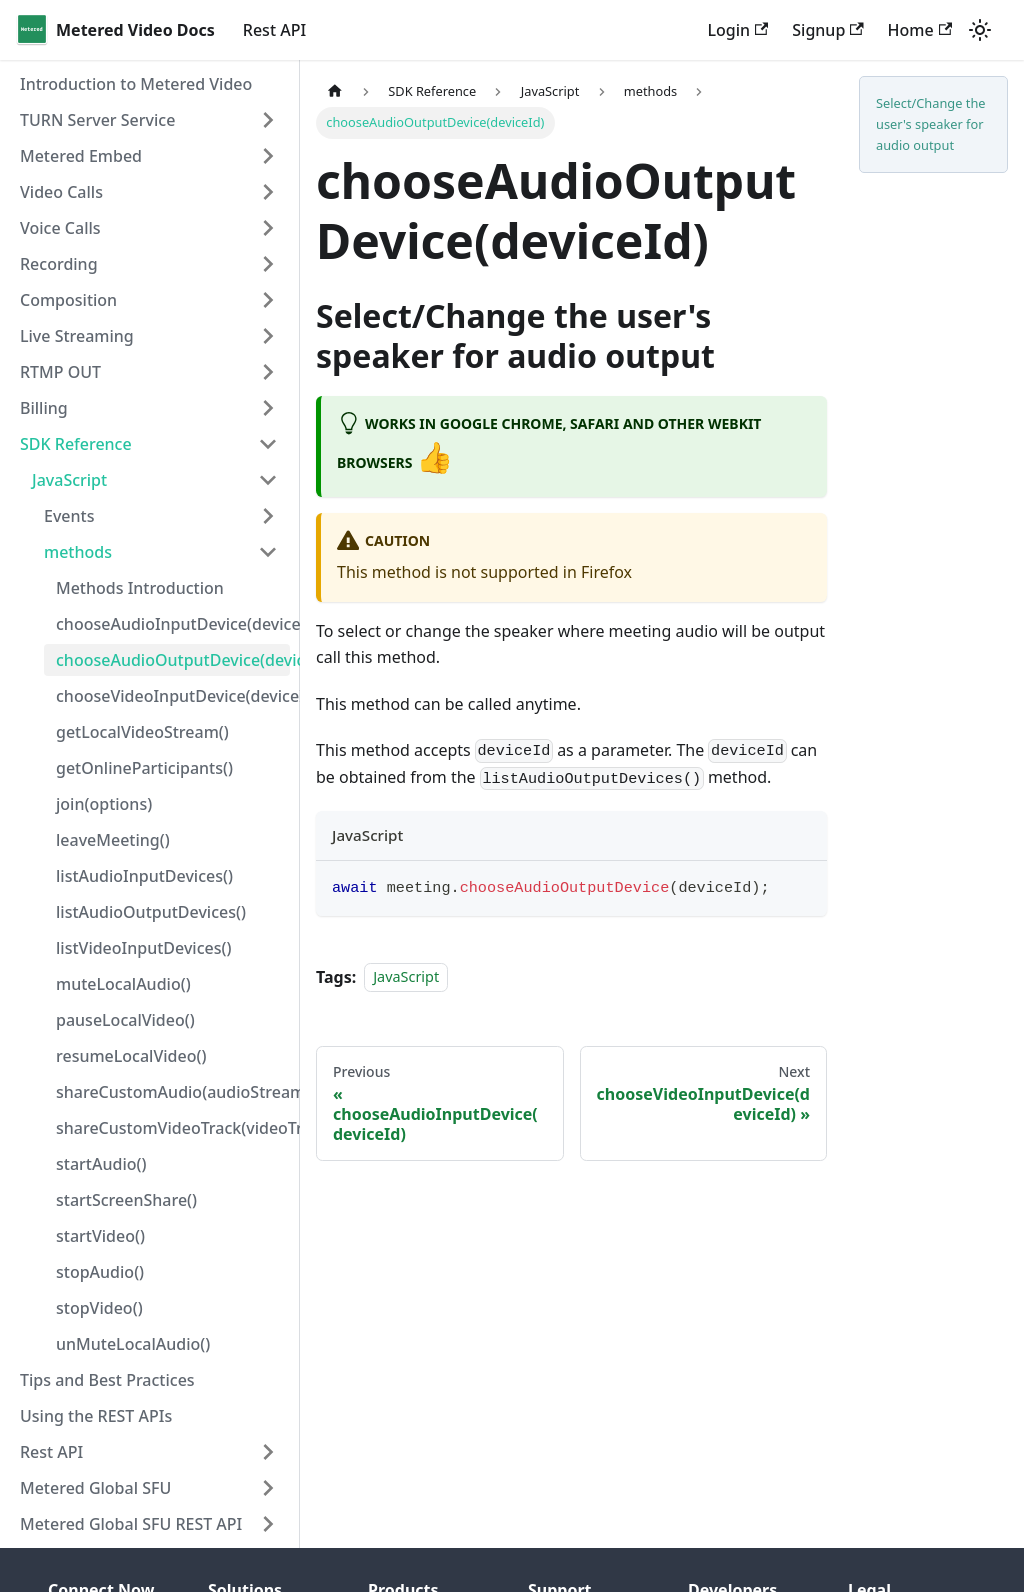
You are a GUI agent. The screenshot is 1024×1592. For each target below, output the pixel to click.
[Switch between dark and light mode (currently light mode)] (980, 30)
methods (78, 552)
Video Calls (61, 192)
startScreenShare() (126, 1200)
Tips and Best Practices (107, 1380)
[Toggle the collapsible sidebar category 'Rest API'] (268, 1452)
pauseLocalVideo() (125, 1020)
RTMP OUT (60, 372)
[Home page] (335, 91)
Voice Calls (60, 228)
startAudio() (101, 1164)
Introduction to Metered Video (136, 84)
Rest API (274, 30)
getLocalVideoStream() (142, 732)
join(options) (104, 804)
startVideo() (100, 1236)
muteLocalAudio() (123, 984)
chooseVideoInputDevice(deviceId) (173, 696)
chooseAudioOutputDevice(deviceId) (173, 660)
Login (737, 30)
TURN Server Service (97, 120)
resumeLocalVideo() (131, 1056)
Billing (44, 408)
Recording (59, 264)
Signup (827, 30)
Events (69, 516)
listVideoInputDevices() (143, 948)
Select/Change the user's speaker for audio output (931, 124)
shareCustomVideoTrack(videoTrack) (173, 1128)
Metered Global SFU (95, 1488)
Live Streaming (77, 336)
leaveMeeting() (113, 840)
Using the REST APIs (96, 1416)
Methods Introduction (140, 588)
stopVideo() (99, 1308)
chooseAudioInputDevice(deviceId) (173, 624)
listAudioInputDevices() (144, 876)
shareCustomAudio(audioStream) (173, 1092)
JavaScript (69, 480)
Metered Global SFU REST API (131, 1524)
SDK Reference (76, 444)
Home (920, 30)
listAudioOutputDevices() (151, 912)
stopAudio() (100, 1272)
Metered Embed (81, 156)
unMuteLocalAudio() (133, 1344)
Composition (68, 300)
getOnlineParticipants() (144, 768)
